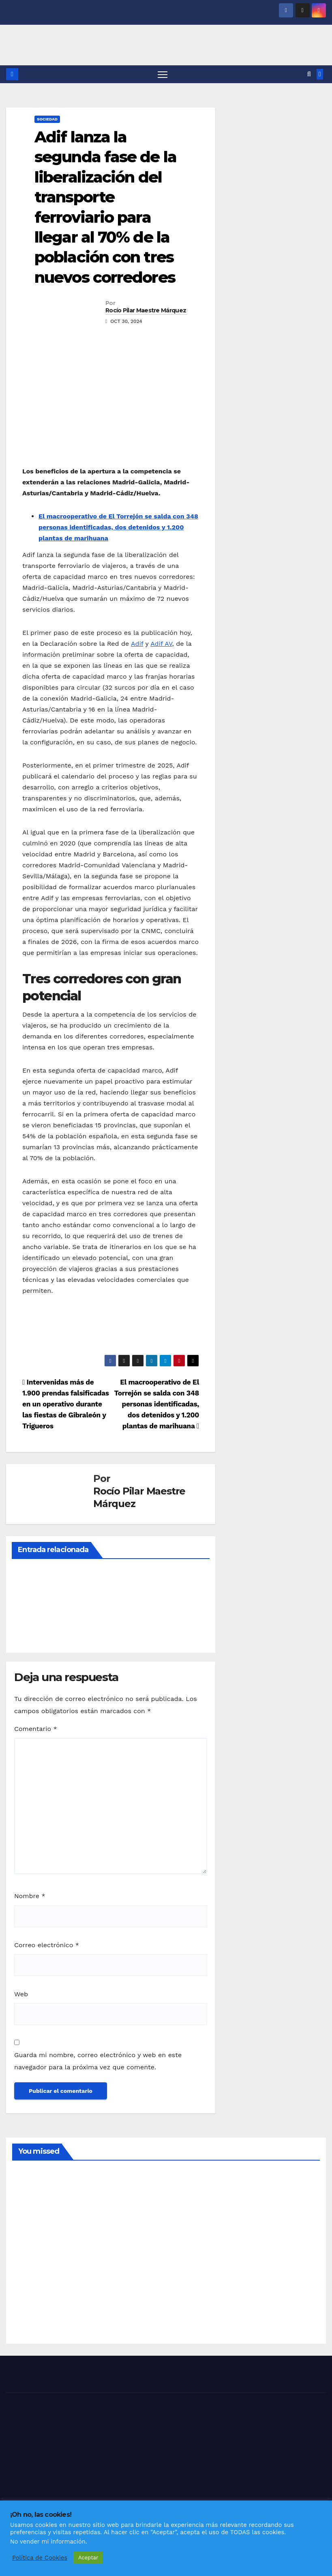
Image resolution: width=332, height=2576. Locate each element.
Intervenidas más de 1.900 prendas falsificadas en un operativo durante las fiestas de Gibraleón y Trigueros (65, 1404)
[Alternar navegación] (163, 74)
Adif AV (161, 644)
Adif (137, 644)
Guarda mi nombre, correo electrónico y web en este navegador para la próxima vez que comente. (98, 2061)
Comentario (35, 1729)
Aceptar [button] (88, 2557)
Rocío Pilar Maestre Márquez (145, 311)
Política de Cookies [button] (39, 2557)
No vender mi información (48, 2541)
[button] (309, 74)
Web (21, 1994)
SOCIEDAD (47, 119)
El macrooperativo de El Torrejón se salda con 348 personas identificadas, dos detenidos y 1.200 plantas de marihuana (118, 527)
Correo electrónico (46, 1945)
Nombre (29, 1897)
